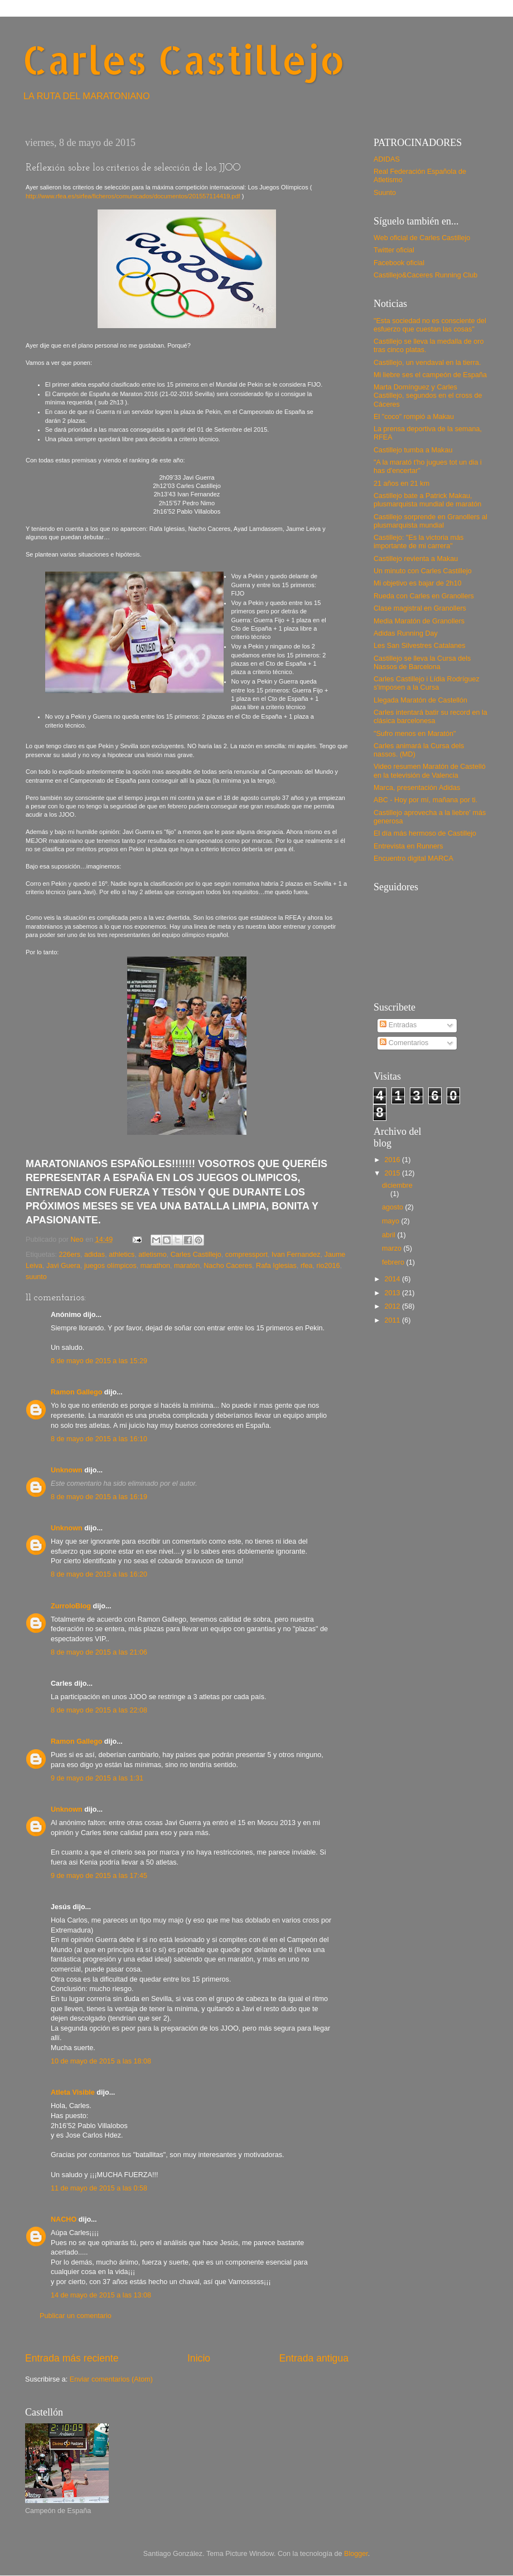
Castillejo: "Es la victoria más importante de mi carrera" (418, 542)
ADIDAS (387, 159)
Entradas (398, 1025)
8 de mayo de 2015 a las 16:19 (99, 1497)
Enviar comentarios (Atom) (111, 2379)
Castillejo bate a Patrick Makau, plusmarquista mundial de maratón (427, 500)
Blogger (356, 2554)
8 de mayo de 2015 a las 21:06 (99, 1652)
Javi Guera (63, 1266)
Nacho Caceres (228, 1266)
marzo (393, 1248)
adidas (94, 1254)
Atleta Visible (73, 2092)
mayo (391, 1221)
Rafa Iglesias (276, 1266)
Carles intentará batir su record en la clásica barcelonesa (430, 717)
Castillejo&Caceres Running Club (425, 275)
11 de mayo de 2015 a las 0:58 (99, 2188)
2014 (393, 1279)
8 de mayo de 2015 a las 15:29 (99, 1361)
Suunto (385, 193)
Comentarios (404, 1043)
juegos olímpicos (110, 1266)
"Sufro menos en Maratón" (415, 734)
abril (389, 1235)
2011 (393, 1320)
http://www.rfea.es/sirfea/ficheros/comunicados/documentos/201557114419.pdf (133, 196)
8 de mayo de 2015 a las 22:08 (99, 1710)
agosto (393, 1207)
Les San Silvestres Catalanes (420, 646)
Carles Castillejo (183, 59)
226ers (70, 1254)
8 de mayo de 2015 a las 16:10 (99, 1439)
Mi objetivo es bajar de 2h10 (418, 583)
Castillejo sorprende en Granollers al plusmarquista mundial (430, 521)
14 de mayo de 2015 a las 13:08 (101, 2295)
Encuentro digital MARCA (413, 858)
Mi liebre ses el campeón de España (430, 375)
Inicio (198, 2358)
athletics (121, 1254)
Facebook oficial (399, 263)
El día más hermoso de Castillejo (425, 833)
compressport (246, 1254)
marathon (155, 1266)
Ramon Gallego (76, 1392)
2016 (393, 1160)
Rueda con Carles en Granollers (424, 596)
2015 (393, 1173)
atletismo (152, 1254)
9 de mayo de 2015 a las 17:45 (99, 1876)
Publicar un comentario (76, 2316)
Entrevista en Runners (408, 846)
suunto (36, 1277)
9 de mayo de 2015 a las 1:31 (97, 1778)
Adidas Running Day (406, 633)
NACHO (63, 2219)
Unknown (67, 1470)
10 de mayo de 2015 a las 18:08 (101, 2061)
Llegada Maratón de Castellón (420, 700)
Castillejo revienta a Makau (416, 559)
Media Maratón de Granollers (419, 621)
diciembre (397, 1185)
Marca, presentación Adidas (417, 788)
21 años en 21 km (401, 483)
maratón (187, 1266)
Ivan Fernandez (296, 1254)
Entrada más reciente (72, 2358)
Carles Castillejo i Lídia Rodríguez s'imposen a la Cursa (427, 683)
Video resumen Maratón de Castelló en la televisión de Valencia (430, 771)
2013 (393, 1293)
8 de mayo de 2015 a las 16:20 (99, 1574)
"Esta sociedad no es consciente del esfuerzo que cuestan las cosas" (430, 325)
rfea (307, 1266)
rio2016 (328, 1266)
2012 (393, 1306)
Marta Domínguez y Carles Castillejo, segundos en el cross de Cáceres (428, 395)
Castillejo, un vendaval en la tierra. (427, 363)
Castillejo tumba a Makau (413, 450)
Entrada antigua (314, 2358)
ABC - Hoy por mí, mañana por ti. (425, 800)
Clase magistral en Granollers (420, 608)
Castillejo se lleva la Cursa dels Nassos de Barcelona (422, 663)
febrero (394, 1262)
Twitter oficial (394, 250)
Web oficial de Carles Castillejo (422, 238)
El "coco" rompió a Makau (414, 417)
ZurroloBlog (71, 1606)
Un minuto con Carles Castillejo (423, 571)
